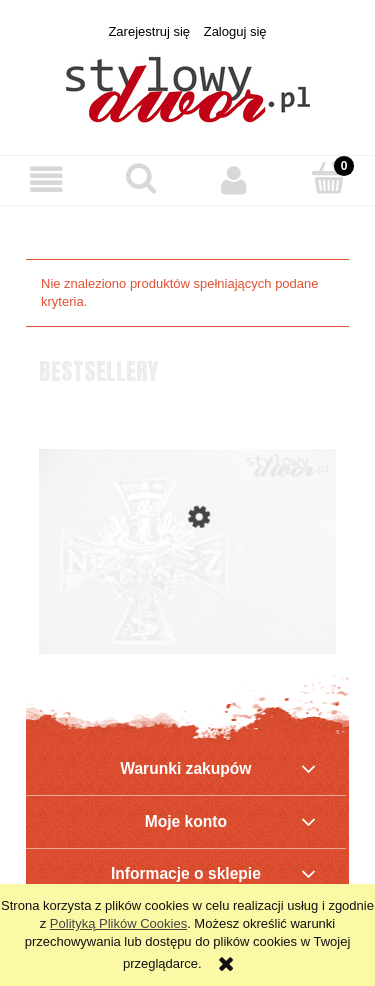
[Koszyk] (328, 178)
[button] (47, 179)
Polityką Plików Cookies (118, 923)
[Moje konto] (235, 179)
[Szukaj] (141, 178)
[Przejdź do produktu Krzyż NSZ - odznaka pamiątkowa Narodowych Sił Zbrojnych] (187, 601)
